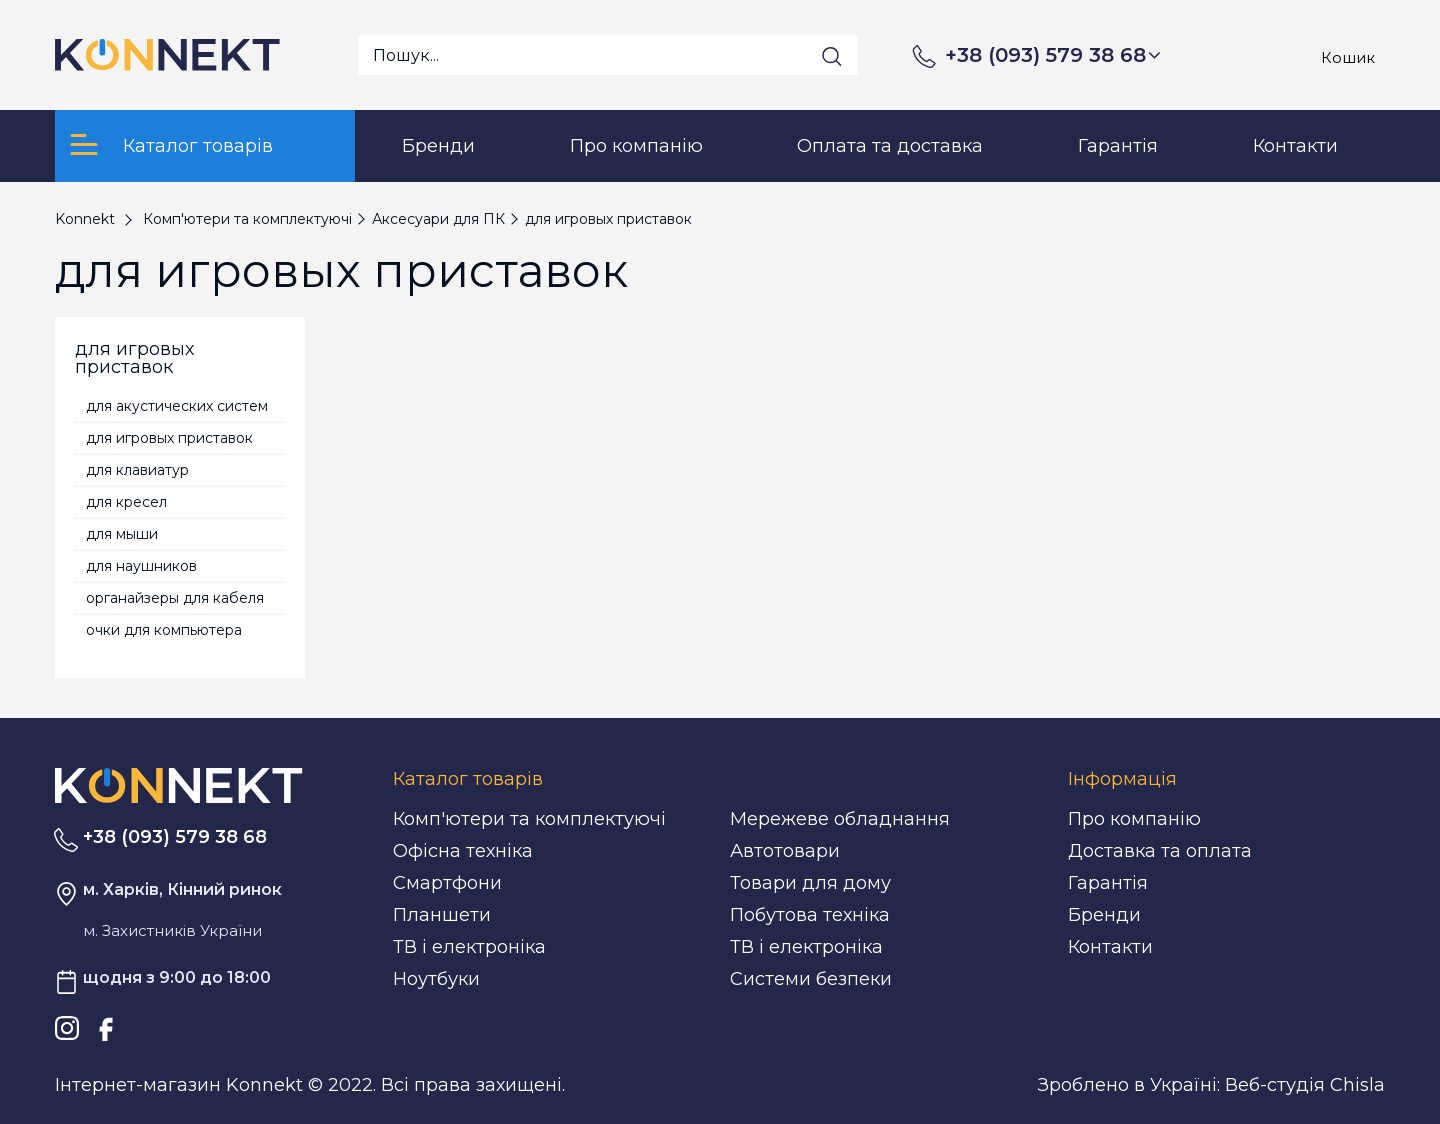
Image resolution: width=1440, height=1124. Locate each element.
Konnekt (85, 219)
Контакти (1110, 947)
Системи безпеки (811, 979)
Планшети (442, 915)
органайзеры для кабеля (175, 598)
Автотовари (785, 851)
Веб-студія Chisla (1305, 1085)
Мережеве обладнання (840, 819)
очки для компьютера (164, 630)
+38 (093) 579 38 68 (1053, 55)
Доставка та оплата (1160, 851)
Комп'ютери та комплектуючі (529, 819)
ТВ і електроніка (469, 947)
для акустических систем (177, 406)
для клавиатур (137, 470)
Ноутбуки (436, 979)
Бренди (1104, 915)
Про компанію (1134, 819)
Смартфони (447, 883)
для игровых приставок (169, 438)
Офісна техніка (463, 851)
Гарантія (1108, 883)
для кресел (126, 502)
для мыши (122, 534)
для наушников (141, 566)
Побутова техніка (810, 915)
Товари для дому (810, 883)
